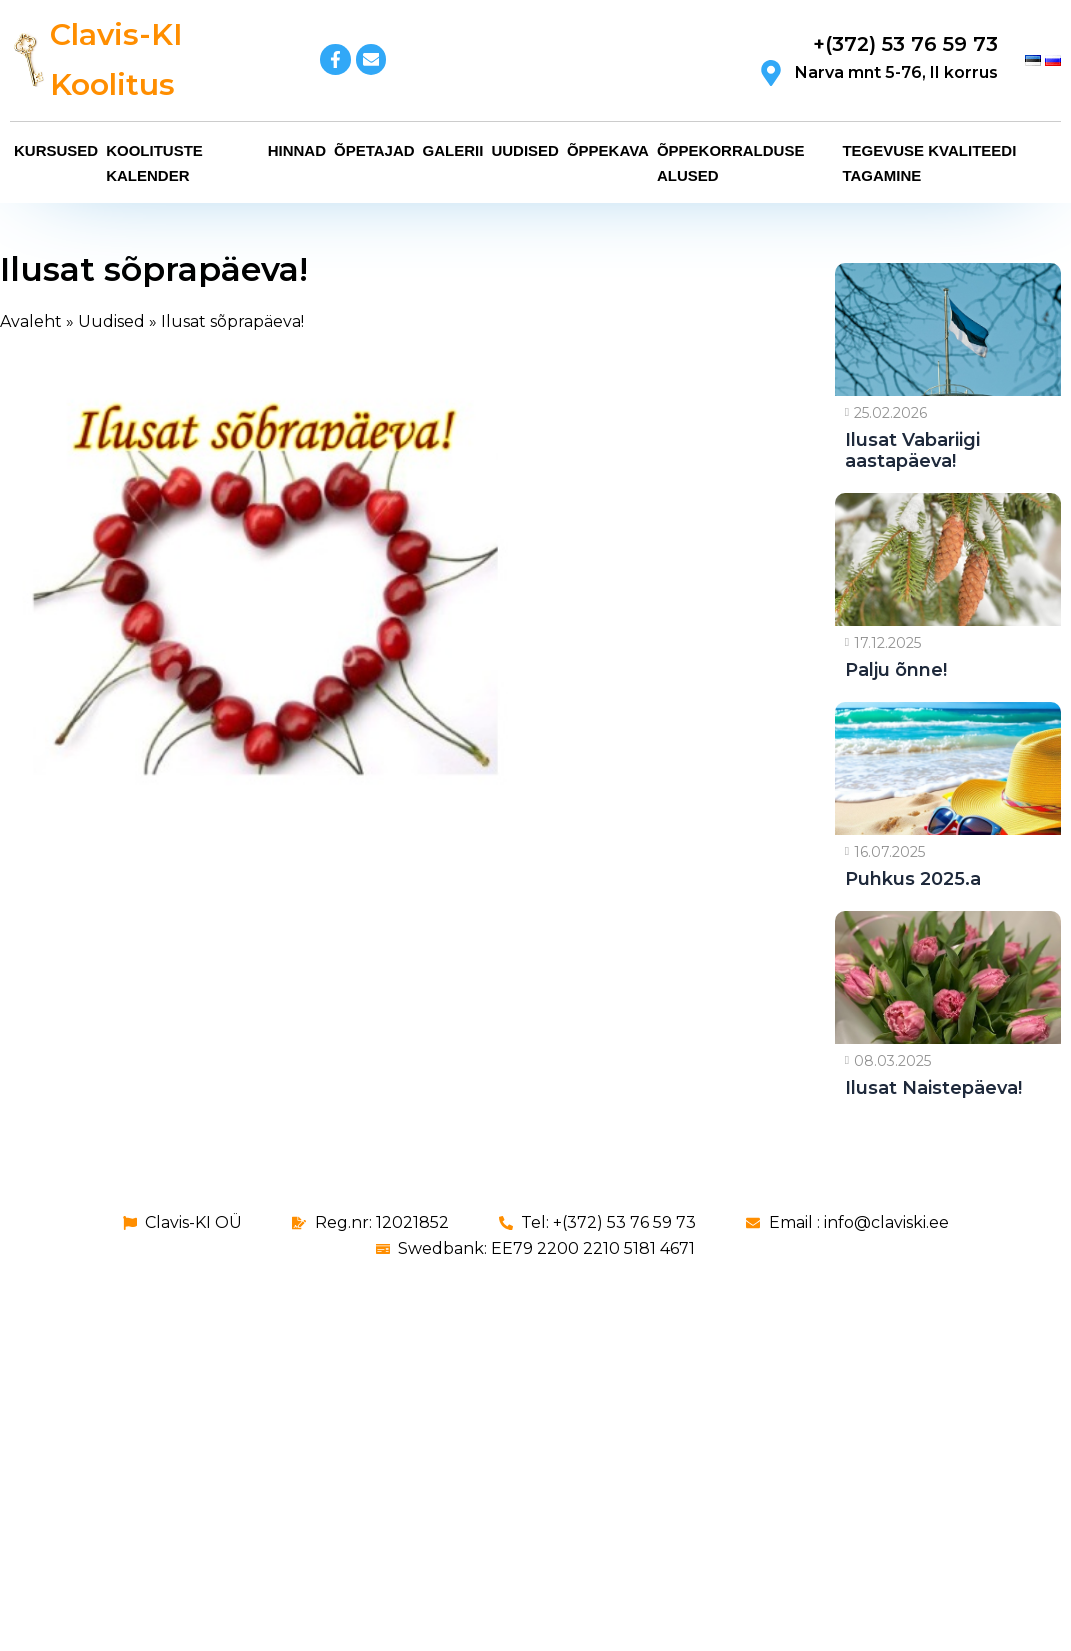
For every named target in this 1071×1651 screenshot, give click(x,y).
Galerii (453, 150)
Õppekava (608, 150)
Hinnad (297, 150)
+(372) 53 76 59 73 (905, 44)
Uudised (525, 150)
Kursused (56, 150)
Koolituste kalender (154, 163)
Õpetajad (374, 150)
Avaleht (31, 321)
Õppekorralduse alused (731, 163)
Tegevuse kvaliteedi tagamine (929, 163)
